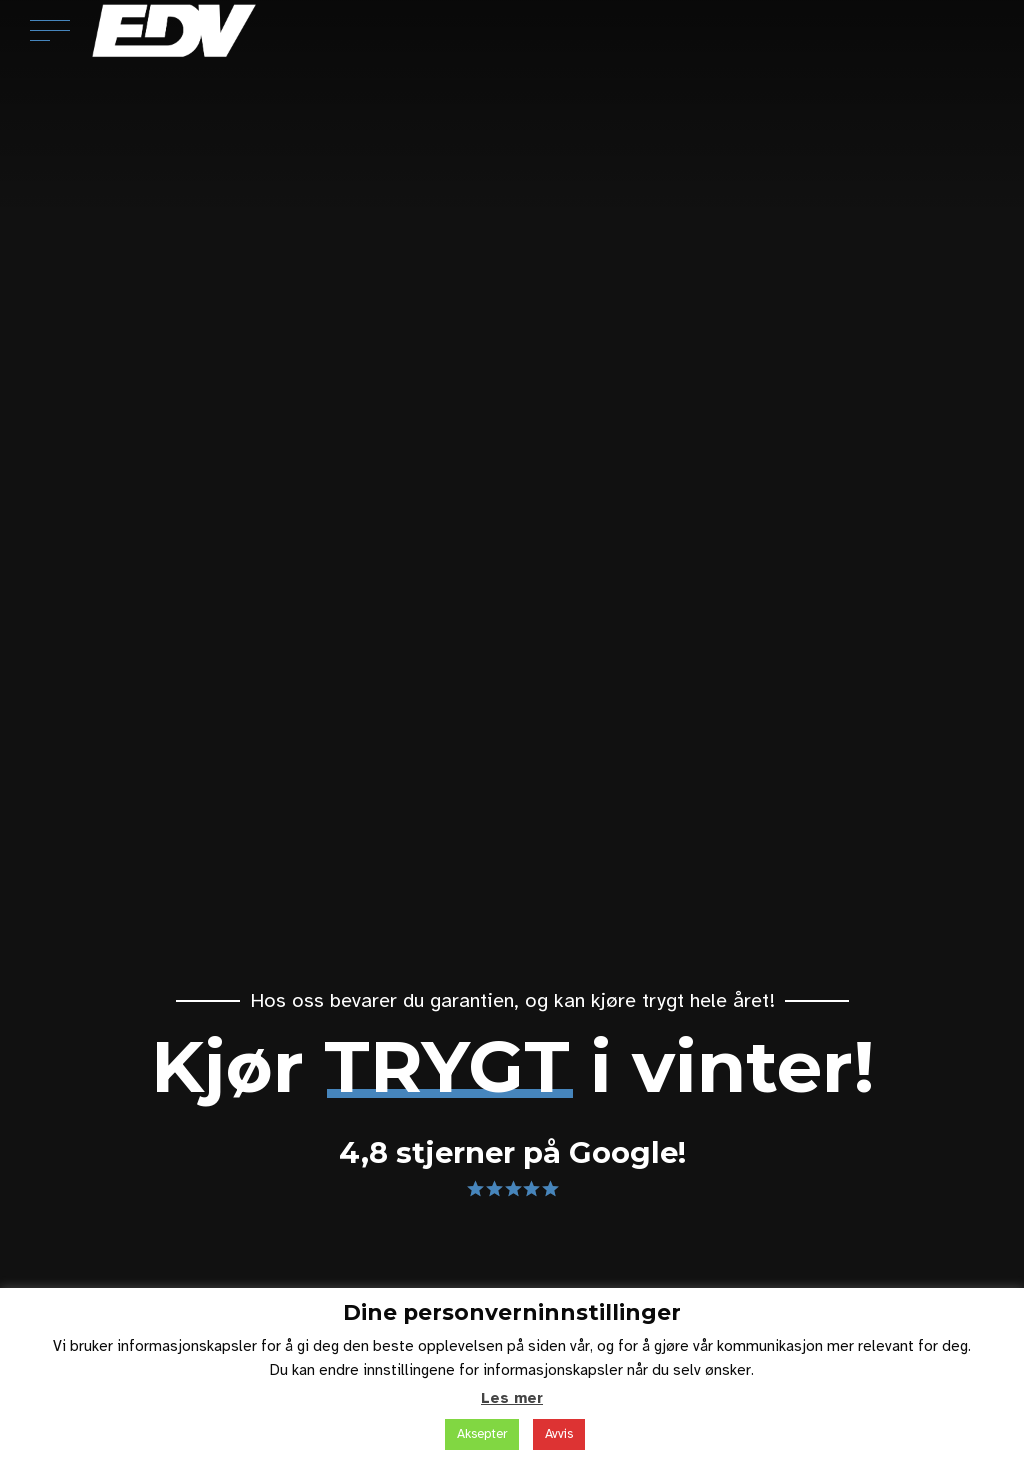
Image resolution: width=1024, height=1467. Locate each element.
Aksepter (482, 1434)
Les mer (512, 1398)
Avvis (559, 1434)
